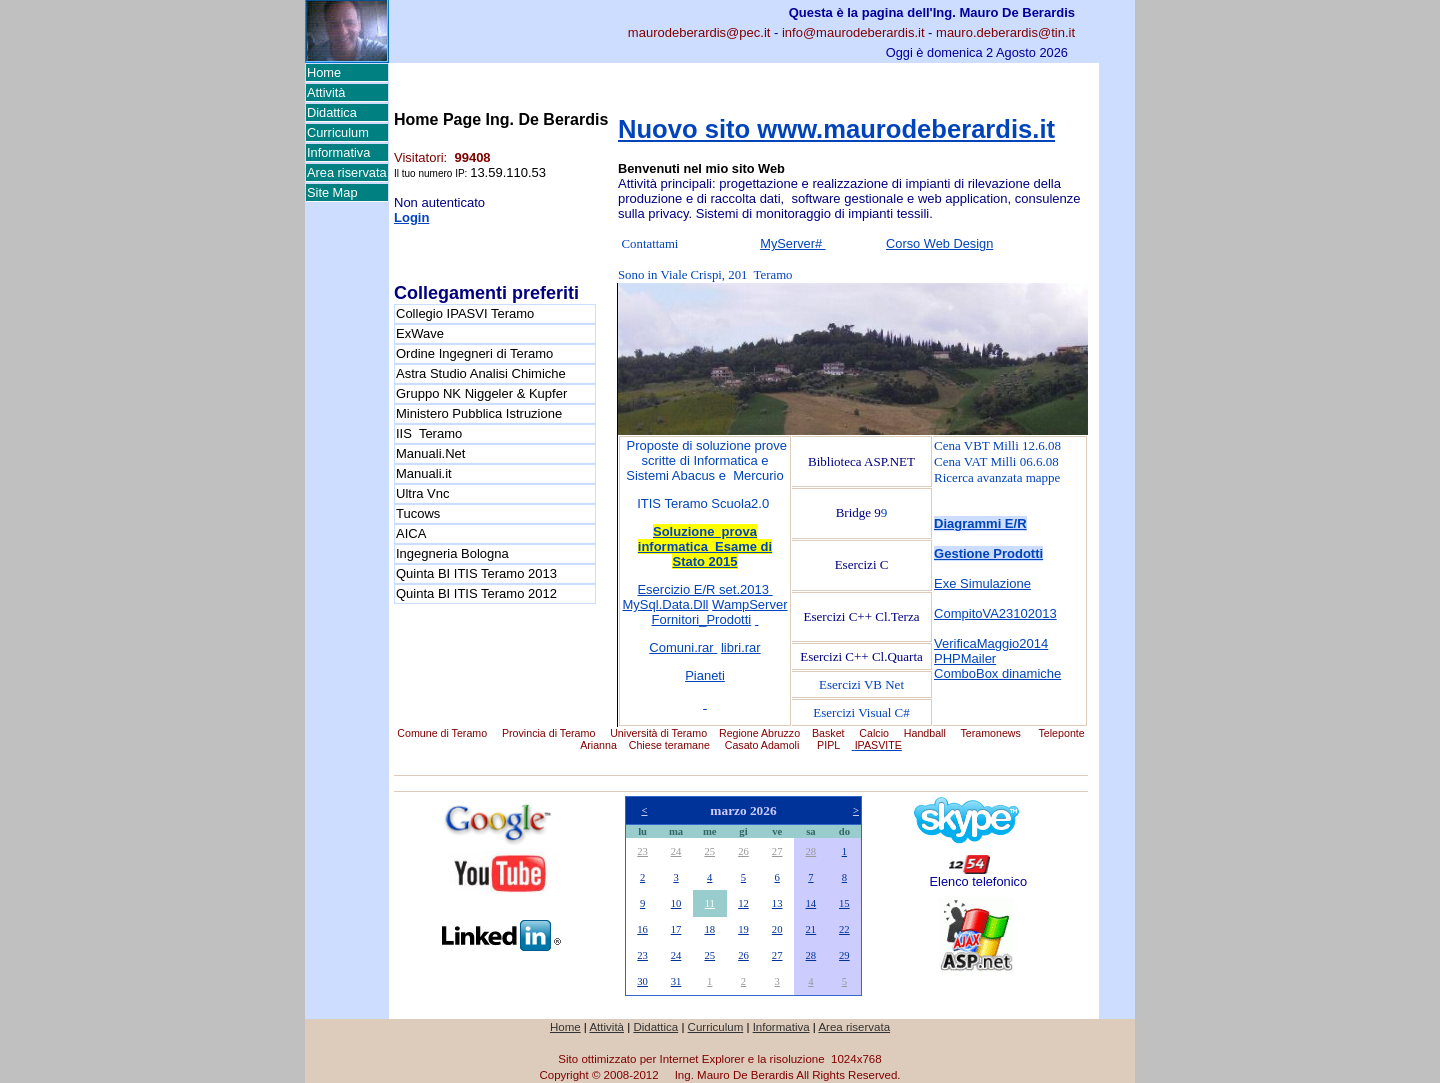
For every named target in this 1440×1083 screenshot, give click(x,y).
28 (811, 851)
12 (743, 903)
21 (811, 929)
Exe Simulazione (982, 583)
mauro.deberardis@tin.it (1005, 32)
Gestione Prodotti (988, 553)
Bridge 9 (858, 512)
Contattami (650, 244)
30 (642, 981)
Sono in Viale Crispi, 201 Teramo (705, 275)
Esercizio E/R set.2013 (704, 589)
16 (642, 929)
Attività (326, 92)
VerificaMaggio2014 (991, 643)
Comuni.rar (683, 647)
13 (777, 903)
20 (777, 929)
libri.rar (741, 647)
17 (676, 929)
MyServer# (792, 243)
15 (844, 903)
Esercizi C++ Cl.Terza (862, 616)
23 (642, 851)
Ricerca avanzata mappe (997, 477)
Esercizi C (862, 564)
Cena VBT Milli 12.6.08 (997, 445)
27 (777, 851)
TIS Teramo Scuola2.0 (707, 503)
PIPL (828, 745)
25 (709, 851)
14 (811, 903)
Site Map (332, 192)
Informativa (338, 152)
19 (743, 929)
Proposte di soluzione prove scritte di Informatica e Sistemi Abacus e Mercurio (705, 460)
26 (743, 851)
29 (844, 955)
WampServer (749, 604)
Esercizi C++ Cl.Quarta (861, 656)
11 (710, 903)
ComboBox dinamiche (997, 673)
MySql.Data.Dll (666, 604)
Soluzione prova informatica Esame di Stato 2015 (705, 546)
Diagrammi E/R (980, 523)
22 (844, 929)
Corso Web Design (939, 243)
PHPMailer (965, 658)
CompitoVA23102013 (995, 613)
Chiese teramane (669, 745)
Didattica (332, 112)
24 (676, 851)
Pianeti (705, 675)
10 (676, 903)
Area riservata (347, 172)
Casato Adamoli (762, 745)
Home (324, 72)
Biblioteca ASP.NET (861, 461)
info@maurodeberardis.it (853, 32)
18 (709, 929)
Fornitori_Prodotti (702, 619)
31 (676, 981)
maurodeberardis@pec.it (699, 32)
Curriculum (338, 132)
